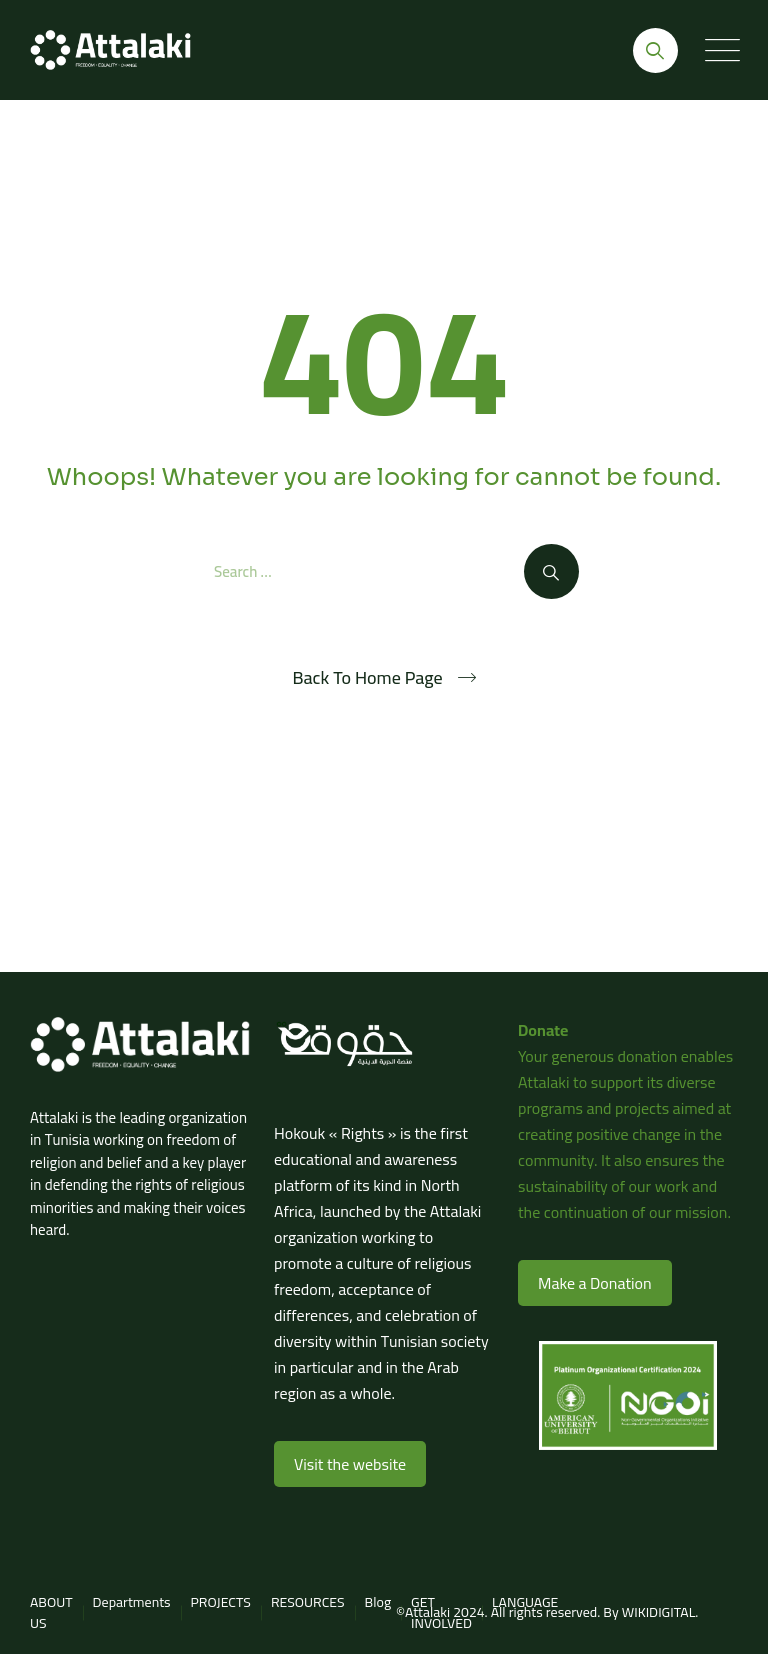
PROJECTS (221, 1602)
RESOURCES (308, 1602)
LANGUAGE (525, 1602)
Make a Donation (595, 1283)
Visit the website (350, 1464)
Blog (378, 1602)
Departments (132, 1602)
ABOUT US (51, 1612)
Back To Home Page (367, 678)
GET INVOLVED (441, 1612)
